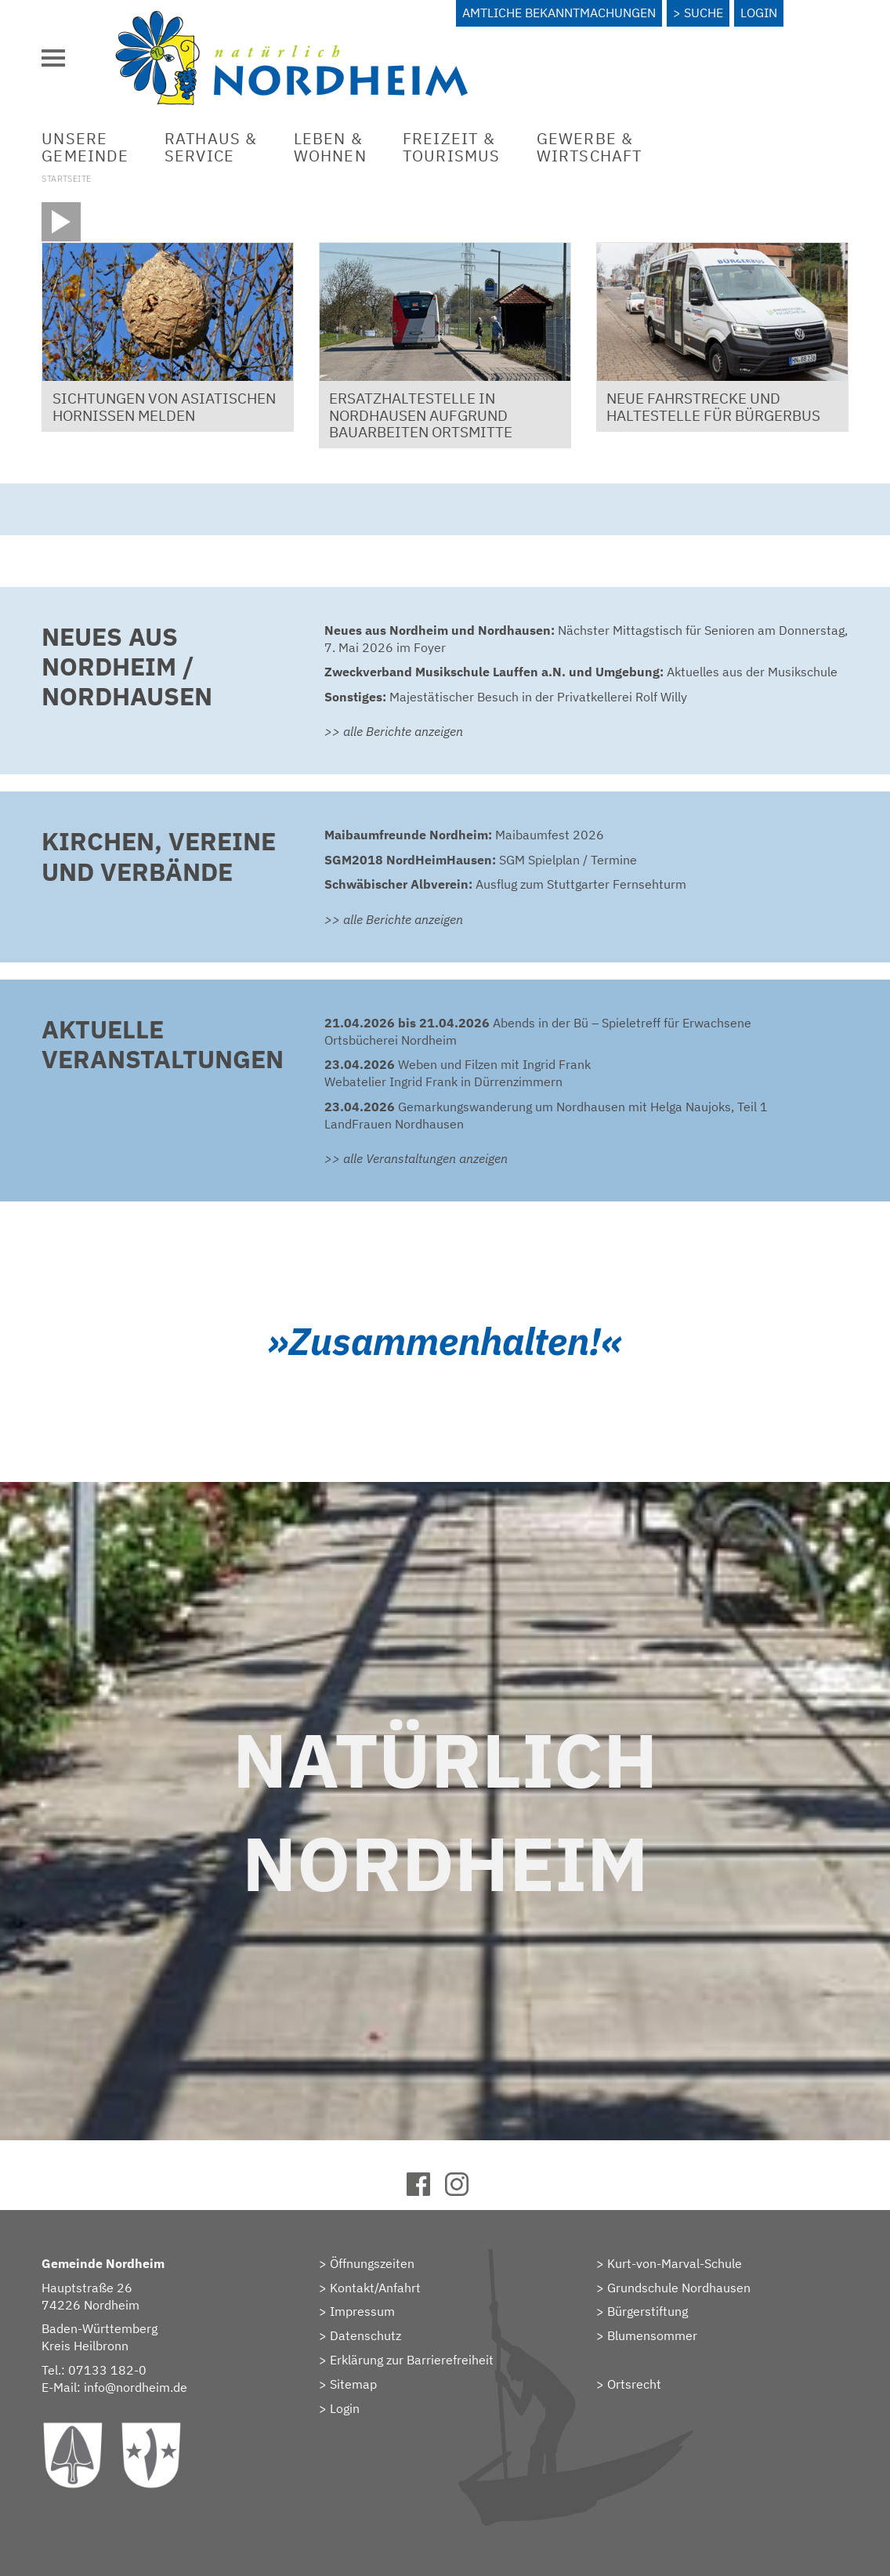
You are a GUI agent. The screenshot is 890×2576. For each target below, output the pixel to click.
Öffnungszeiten (372, 2263)
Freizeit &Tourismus (452, 147)
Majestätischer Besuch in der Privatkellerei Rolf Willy (505, 697)
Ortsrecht (634, 2384)
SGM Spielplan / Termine (480, 860)
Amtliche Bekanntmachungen (559, 12)
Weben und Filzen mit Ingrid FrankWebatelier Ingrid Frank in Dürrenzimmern (457, 1072)
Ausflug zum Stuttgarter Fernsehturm (505, 884)
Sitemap (353, 2384)
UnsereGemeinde (85, 147)
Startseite (66, 178)
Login (758, 12)
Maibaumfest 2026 (464, 834)
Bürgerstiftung (647, 2311)
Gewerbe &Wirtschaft (589, 147)
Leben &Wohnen (330, 147)
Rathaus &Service (211, 147)
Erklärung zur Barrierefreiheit (412, 2360)
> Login (339, 2408)
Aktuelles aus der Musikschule (581, 671)
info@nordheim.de (135, 2387)
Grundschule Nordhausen (679, 2287)
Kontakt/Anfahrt (375, 2287)
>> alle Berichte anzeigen (393, 731)
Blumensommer (652, 2335)
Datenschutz (365, 2335)
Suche (703, 12)
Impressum (362, 2311)
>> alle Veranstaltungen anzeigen (416, 1158)
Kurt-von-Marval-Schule (674, 2263)
